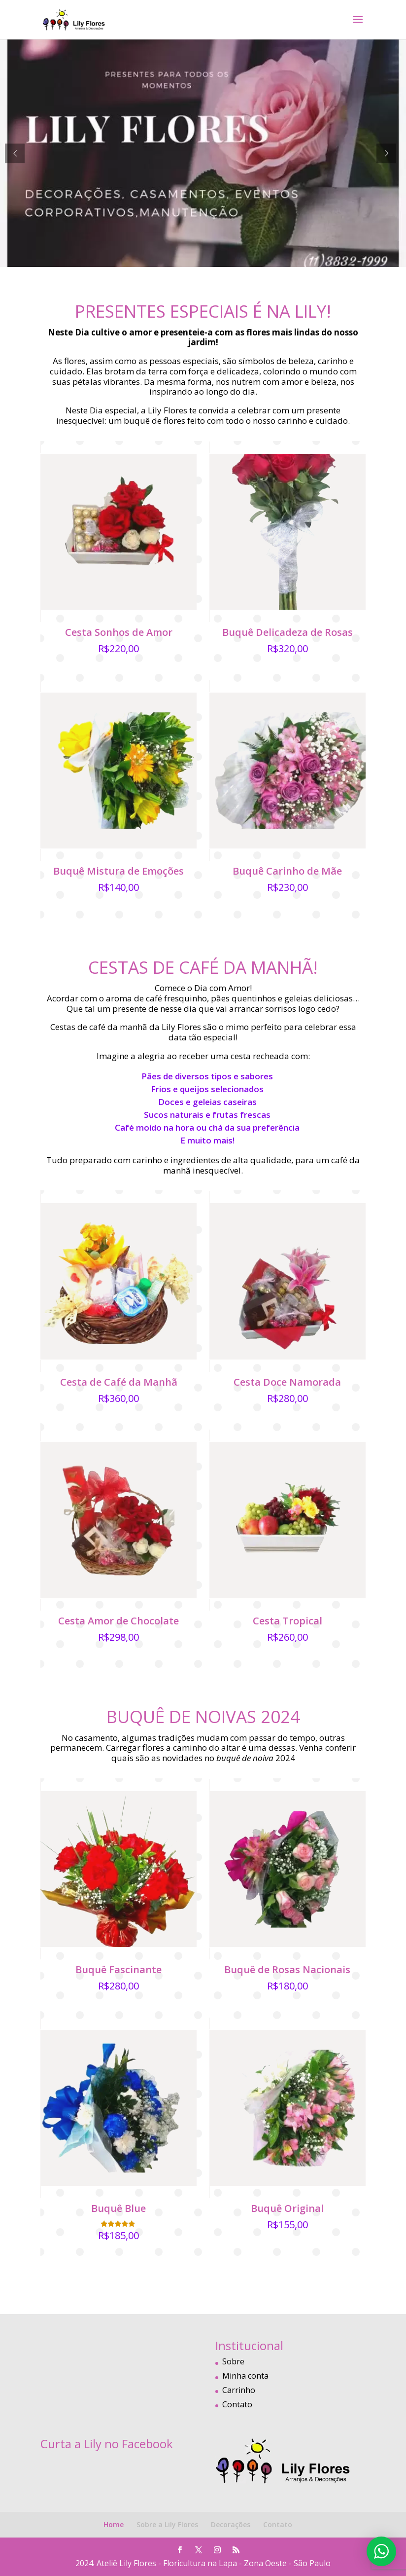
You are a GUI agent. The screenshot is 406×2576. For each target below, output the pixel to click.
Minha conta (245, 2375)
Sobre (233, 2361)
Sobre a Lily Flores (167, 2524)
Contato (237, 2404)
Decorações (230, 2524)
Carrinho (238, 2390)
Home (113, 2524)
